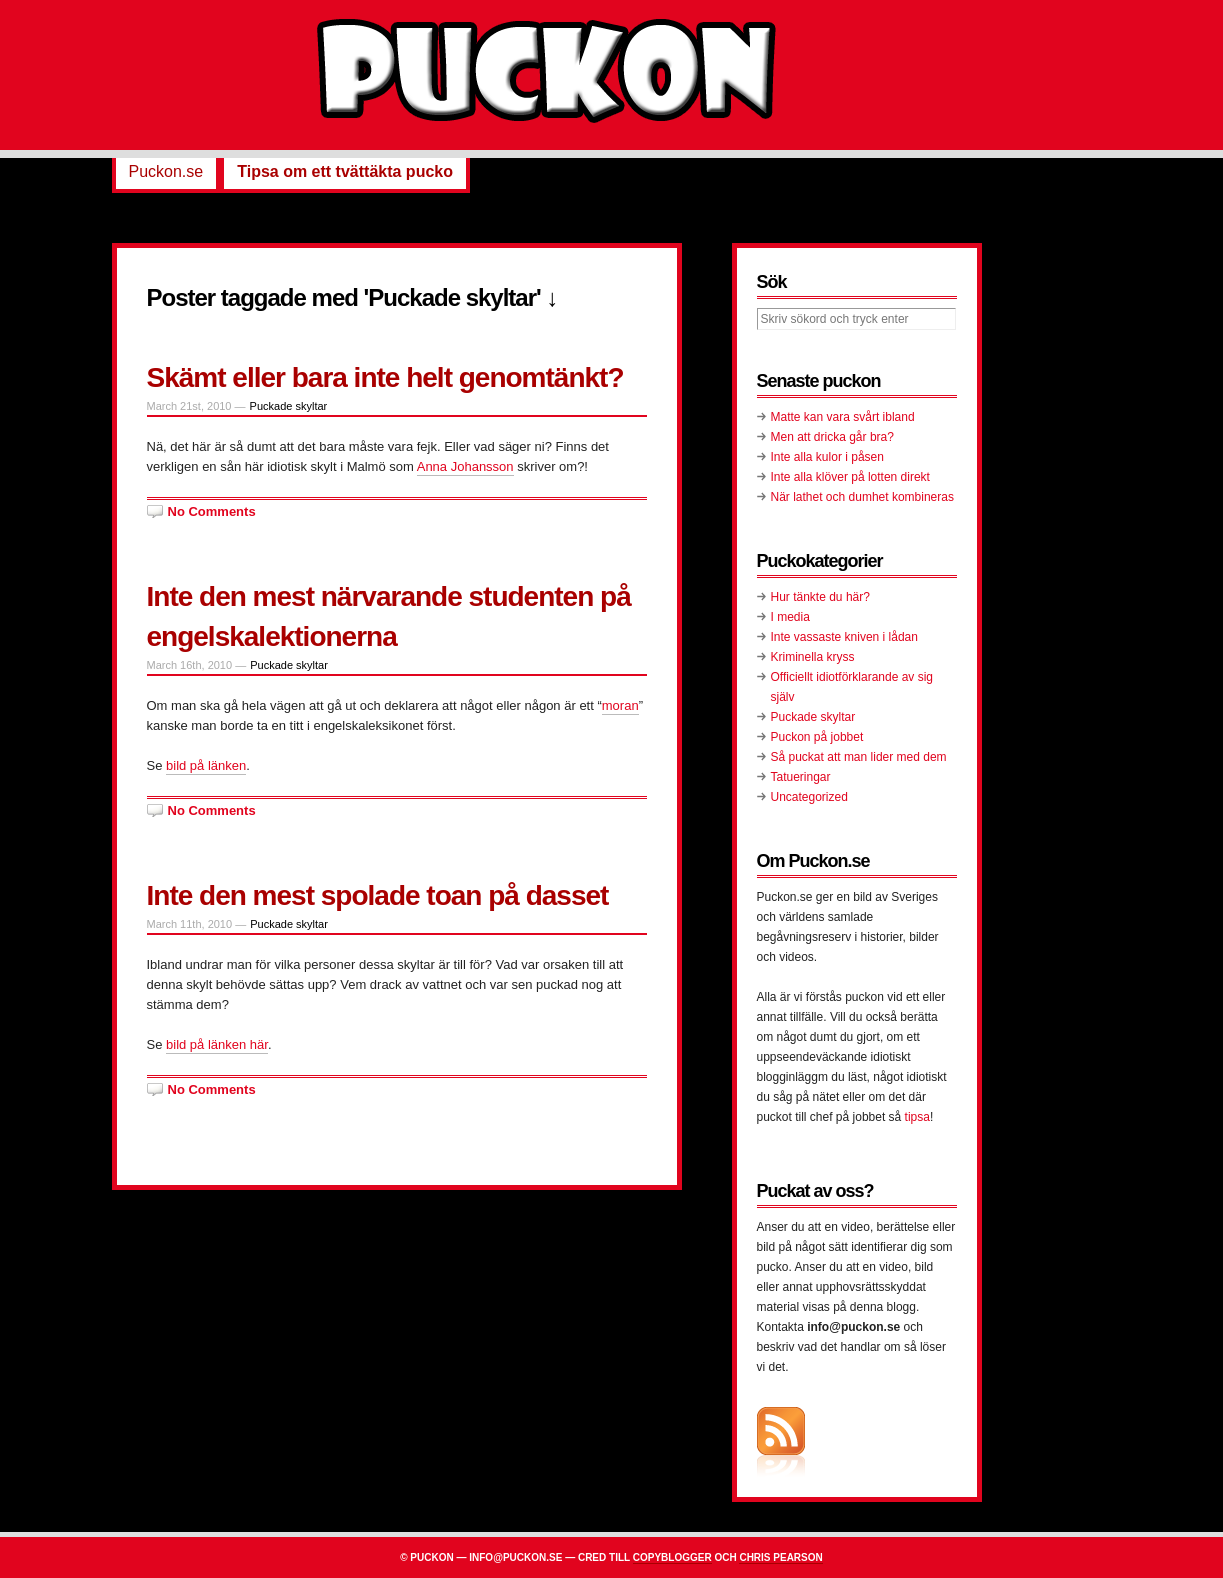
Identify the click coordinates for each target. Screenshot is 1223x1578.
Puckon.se (166, 171)
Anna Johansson (465, 466)
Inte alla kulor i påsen (827, 457)
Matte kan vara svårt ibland (843, 417)
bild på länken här (217, 1044)
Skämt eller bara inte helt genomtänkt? (385, 377)
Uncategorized (809, 797)
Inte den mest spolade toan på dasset (378, 895)
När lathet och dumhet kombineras (862, 497)
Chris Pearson (780, 1557)
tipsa (917, 1117)
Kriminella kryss (813, 657)
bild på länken (206, 765)
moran (620, 705)
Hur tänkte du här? (820, 597)
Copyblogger (672, 1557)
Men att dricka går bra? (832, 437)
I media (790, 617)
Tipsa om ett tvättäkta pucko (345, 171)
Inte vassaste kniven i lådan (844, 637)
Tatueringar (801, 777)
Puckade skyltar (289, 406)
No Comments (212, 511)
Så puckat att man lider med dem (859, 757)
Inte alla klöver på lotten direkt (850, 477)
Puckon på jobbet (817, 737)
